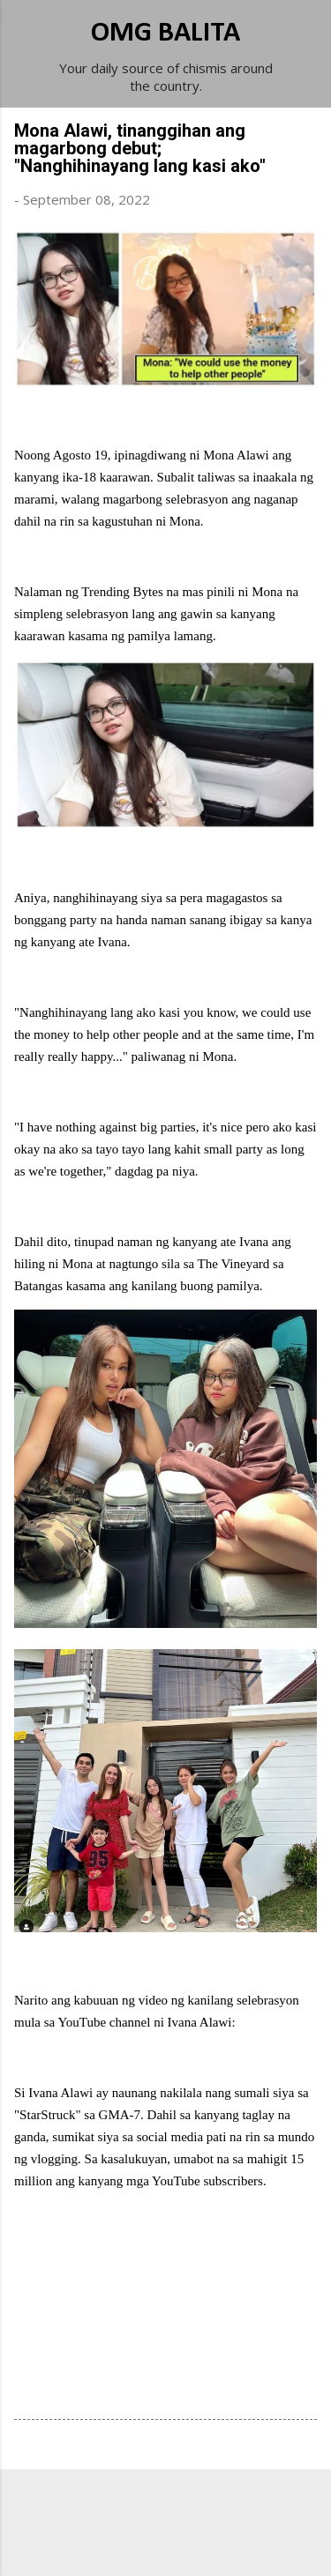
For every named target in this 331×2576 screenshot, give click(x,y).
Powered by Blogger (166, 2507)
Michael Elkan (207, 2542)
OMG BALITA (165, 33)
